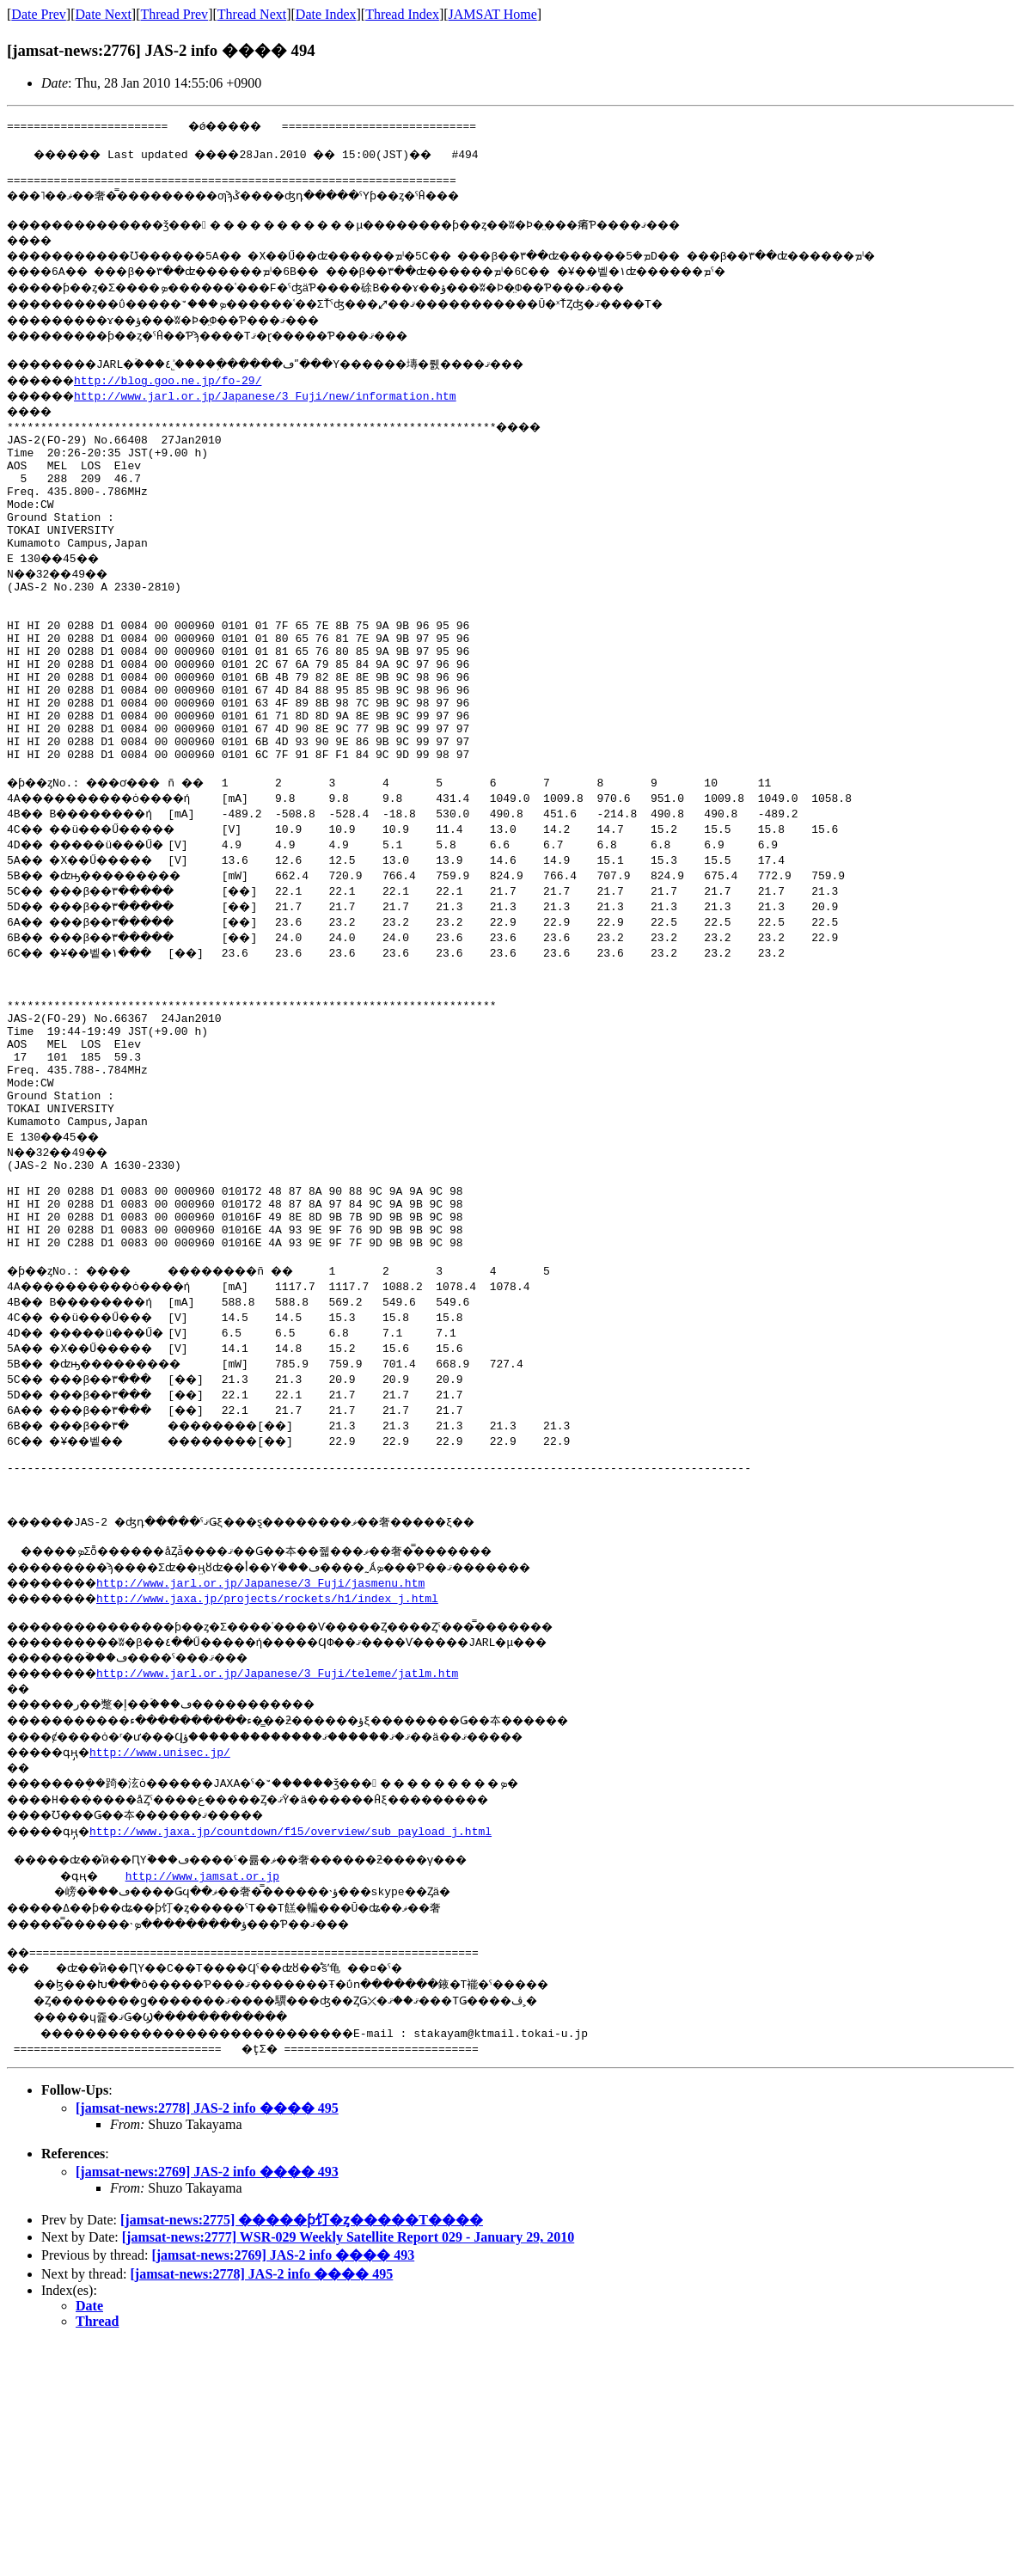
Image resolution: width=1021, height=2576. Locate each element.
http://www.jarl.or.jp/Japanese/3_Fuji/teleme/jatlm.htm (295, 1819)
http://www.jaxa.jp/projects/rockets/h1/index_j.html (285, 1742)
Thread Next (251, 14)
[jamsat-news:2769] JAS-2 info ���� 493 (207, 2323)
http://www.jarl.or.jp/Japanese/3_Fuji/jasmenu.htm (278, 1727)
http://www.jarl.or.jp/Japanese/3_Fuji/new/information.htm (279, 408)
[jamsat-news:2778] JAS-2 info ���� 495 (207, 2260)
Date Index (326, 14)
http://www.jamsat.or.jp (206, 2025)
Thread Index (402, 14)
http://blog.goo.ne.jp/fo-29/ (181, 393)
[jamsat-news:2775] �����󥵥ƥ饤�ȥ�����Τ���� (301, 2372)
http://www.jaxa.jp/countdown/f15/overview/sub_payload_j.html (302, 1978)
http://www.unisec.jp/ (171, 1898)
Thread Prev (174, 14)
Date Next (103, 14)
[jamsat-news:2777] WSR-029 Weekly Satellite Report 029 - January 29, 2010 (348, 2389)
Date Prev (38, 14)
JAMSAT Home (493, 14)
